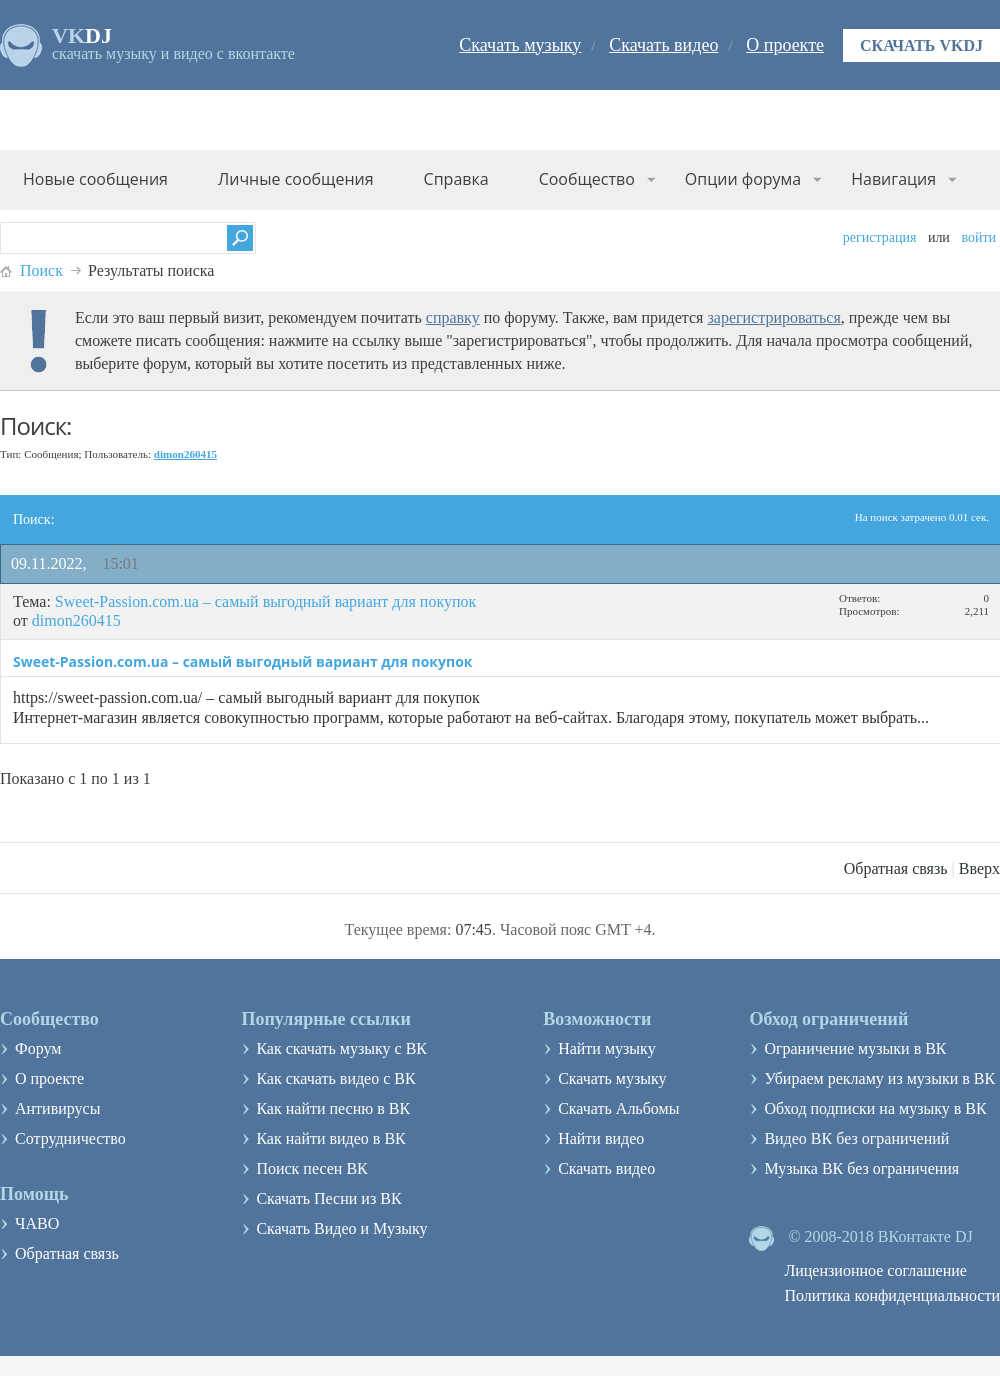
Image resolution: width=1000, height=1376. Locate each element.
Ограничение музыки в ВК (855, 1048)
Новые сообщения (95, 179)
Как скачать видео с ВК (335, 1078)
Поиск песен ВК (311, 1168)
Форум (38, 1048)
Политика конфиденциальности (892, 1295)
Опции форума (743, 179)
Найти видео (601, 1138)
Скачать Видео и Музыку (341, 1228)
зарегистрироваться (773, 317)
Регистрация (880, 237)
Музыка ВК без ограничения (861, 1168)
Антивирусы (57, 1108)
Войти (978, 237)
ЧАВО (37, 1223)
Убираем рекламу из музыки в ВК (879, 1078)
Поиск (41, 270)
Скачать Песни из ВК (328, 1198)
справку (453, 317)
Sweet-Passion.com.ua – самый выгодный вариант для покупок (265, 601)
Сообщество (587, 179)
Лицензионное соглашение (875, 1270)
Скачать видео (663, 45)
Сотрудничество (70, 1138)
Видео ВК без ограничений (856, 1138)
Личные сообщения (296, 179)
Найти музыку (607, 1048)
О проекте (785, 45)
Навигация (893, 179)
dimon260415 (76, 620)
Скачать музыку (520, 45)
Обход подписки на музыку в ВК (875, 1108)
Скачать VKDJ (921, 45)
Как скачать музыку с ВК (341, 1048)
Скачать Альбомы (618, 1108)
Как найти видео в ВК (330, 1138)
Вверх (979, 868)
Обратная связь (896, 868)
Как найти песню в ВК (333, 1108)
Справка (456, 179)
